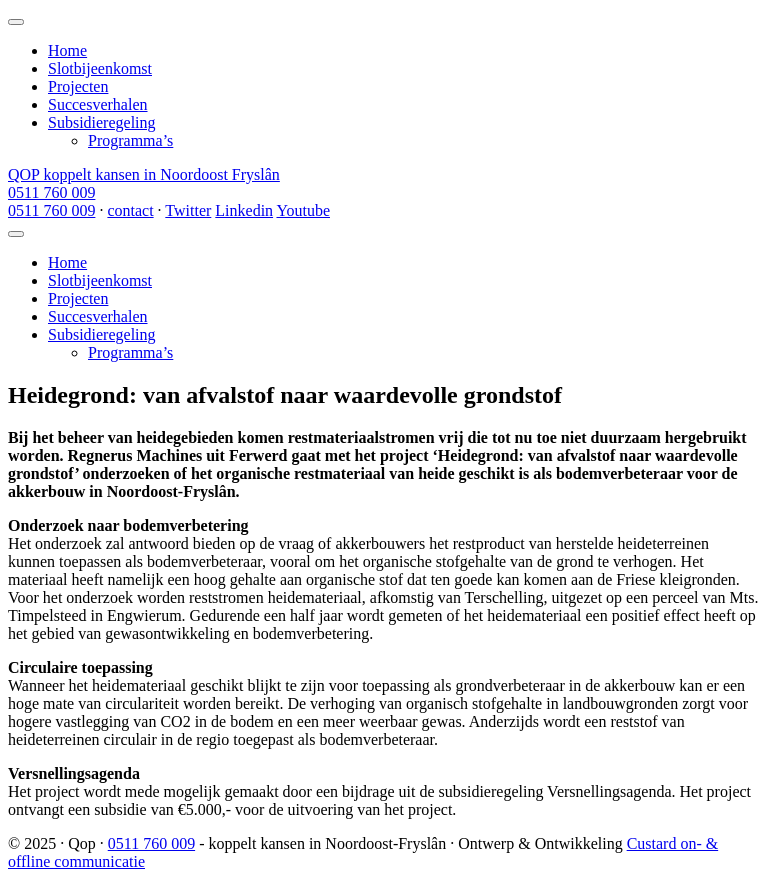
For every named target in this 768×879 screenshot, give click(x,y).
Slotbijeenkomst (100, 68)
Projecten (78, 86)
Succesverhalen (98, 104)
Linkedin (244, 210)
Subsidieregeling (102, 122)
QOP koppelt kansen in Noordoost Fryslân (144, 174)
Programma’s (130, 140)
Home (67, 50)
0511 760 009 (51, 192)
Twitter (188, 210)
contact (130, 210)
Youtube (303, 210)
